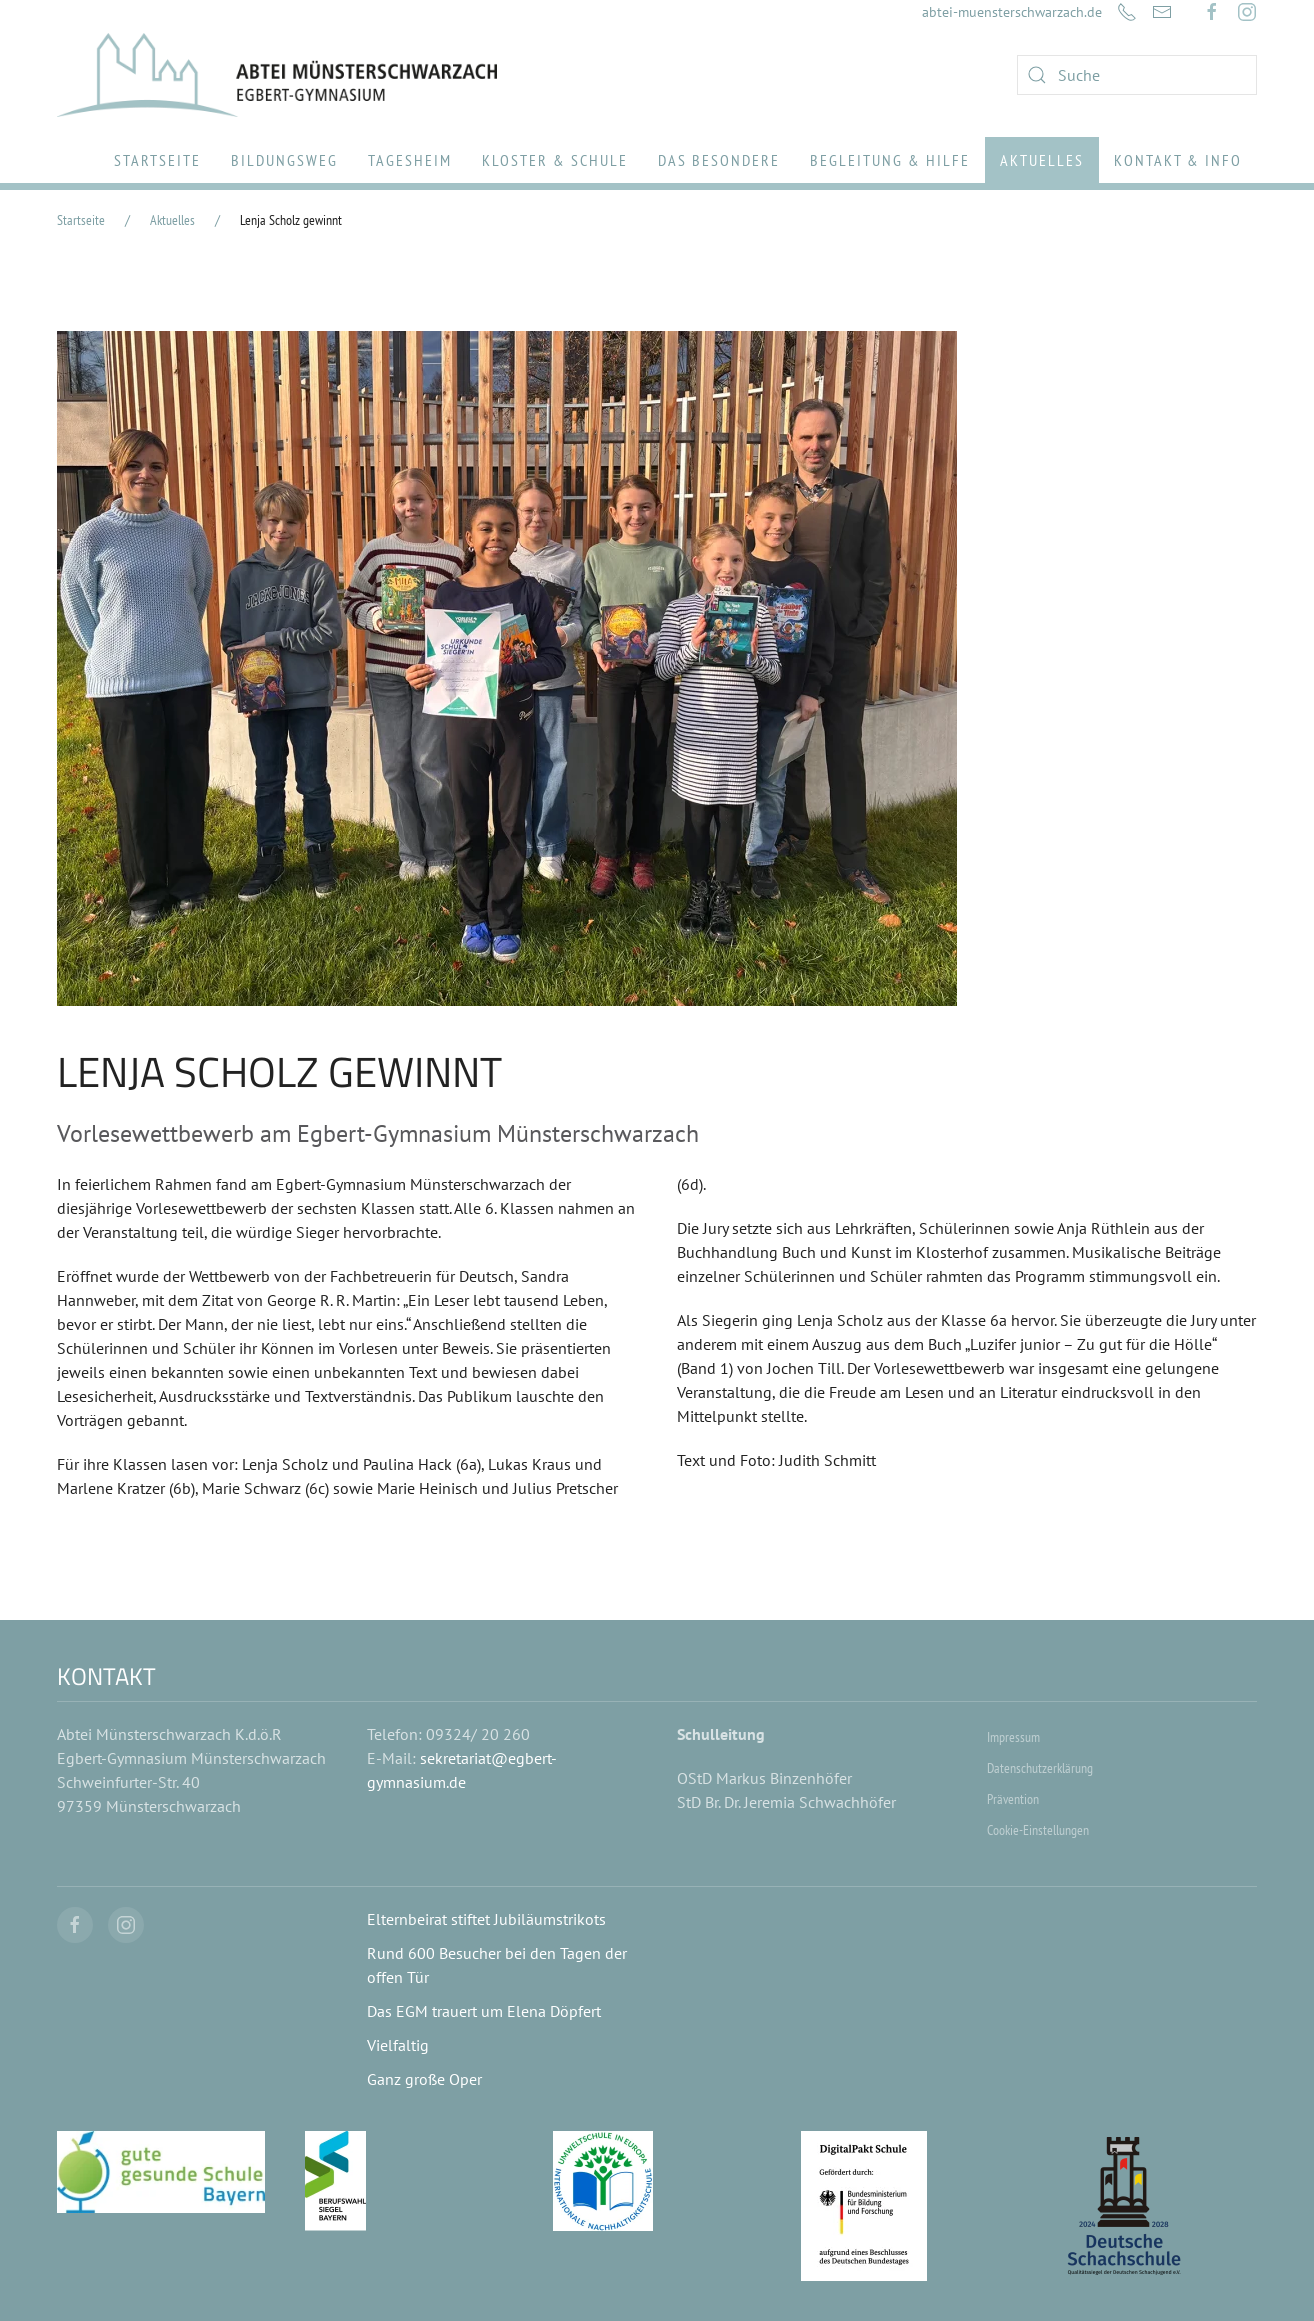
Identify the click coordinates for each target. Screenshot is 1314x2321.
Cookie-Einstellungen (1038, 1830)
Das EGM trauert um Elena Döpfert (484, 2011)
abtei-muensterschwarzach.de (1012, 12)
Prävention (1013, 1799)
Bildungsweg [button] (284, 160)
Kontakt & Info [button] (1178, 160)
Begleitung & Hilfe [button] (890, 160)
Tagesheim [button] (410, 160)
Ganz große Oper (424, 2079)
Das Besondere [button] (719, 160)
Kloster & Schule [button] (555, 160)
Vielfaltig (398, 2045)
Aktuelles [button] (1042, 160)
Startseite (157, 160)
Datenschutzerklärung (1040, 1768)
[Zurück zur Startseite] (277, 75)
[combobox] (1137, 75)
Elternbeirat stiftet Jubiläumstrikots (486, 1919)
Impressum (1013, 1737)
